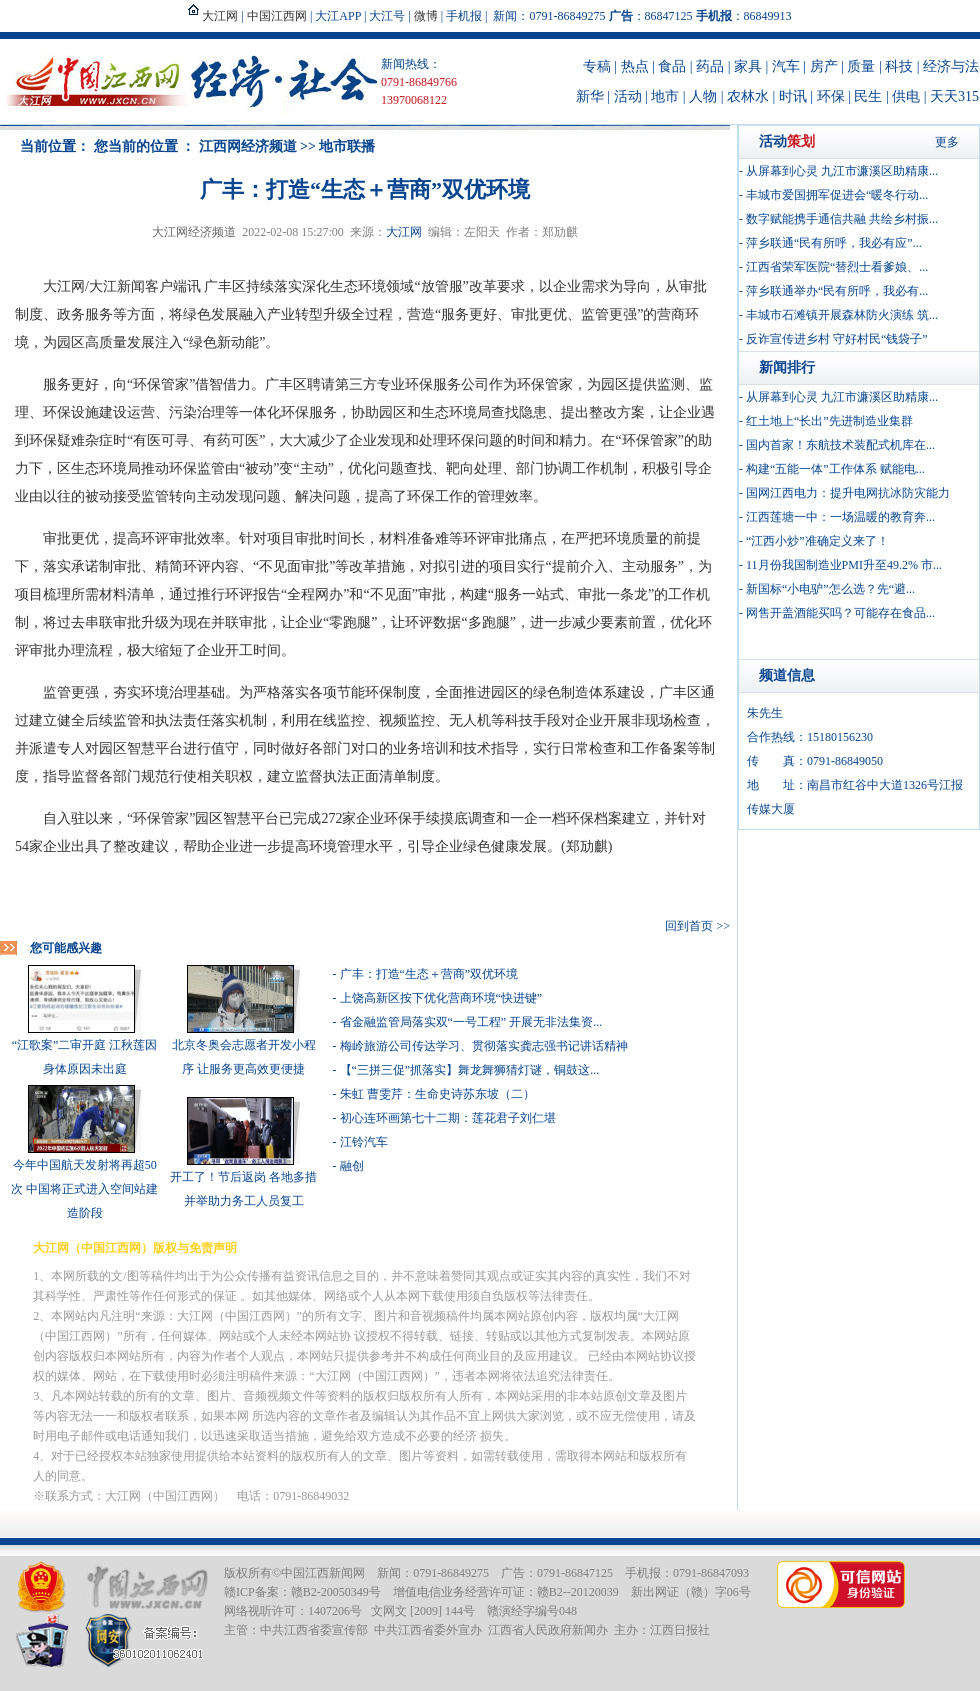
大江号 (387, 16)
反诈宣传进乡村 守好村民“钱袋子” (837, 339)
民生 (868, 96)
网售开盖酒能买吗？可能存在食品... (840, 613)
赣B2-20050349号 (336, 1592)
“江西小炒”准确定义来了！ (817, 541)
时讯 (793, 96)
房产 (824, 66)
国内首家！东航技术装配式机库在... (840, 445)
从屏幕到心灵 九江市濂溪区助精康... (842, 171)
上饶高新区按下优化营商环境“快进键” (441, 998)
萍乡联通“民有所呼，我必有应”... (834, 243)
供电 (906, 96)
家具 (748, 66)
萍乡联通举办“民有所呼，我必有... (837, 291)
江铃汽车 (364, 1142)
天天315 (954, 96)
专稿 (597, 66)
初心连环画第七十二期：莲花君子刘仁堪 (448, 1118)
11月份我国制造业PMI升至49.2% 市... (844, 565)
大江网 (404, 232)
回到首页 (689, 926)
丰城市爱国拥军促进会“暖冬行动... (837, 195)
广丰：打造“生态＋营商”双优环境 (429, 974)
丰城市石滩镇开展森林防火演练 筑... (842, 315)
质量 (861, 66)
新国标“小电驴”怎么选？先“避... (830, 589)
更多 (947, 142)
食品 (672, 66)
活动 (628, 96)
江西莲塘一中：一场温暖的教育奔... (840, 517)
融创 (352, 1166)
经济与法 (951, 66)
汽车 (786, 66)
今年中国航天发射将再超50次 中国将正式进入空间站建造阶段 (84, 1189)
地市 (665, 96)
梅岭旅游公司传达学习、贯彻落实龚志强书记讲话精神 (484, 1046)
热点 (635, 66)
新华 (590, 96)
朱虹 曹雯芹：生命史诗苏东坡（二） (437, 1094)
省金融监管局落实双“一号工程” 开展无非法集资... (471, 1022)
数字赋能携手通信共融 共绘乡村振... (842, 219)
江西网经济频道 (248, 146)
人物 (703, 96)
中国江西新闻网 (323, 1573)
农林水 (748, 96)
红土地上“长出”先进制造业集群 (829, 421)
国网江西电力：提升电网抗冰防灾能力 (848, 493)
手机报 (464, 16)
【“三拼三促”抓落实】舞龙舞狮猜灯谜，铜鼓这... (470, 1070)
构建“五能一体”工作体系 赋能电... (835, 469)
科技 (899, 66)
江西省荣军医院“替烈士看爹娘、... (837, 267)
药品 (710, 66)
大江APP (338, 16)
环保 (831, 96)
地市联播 (347, 146)
